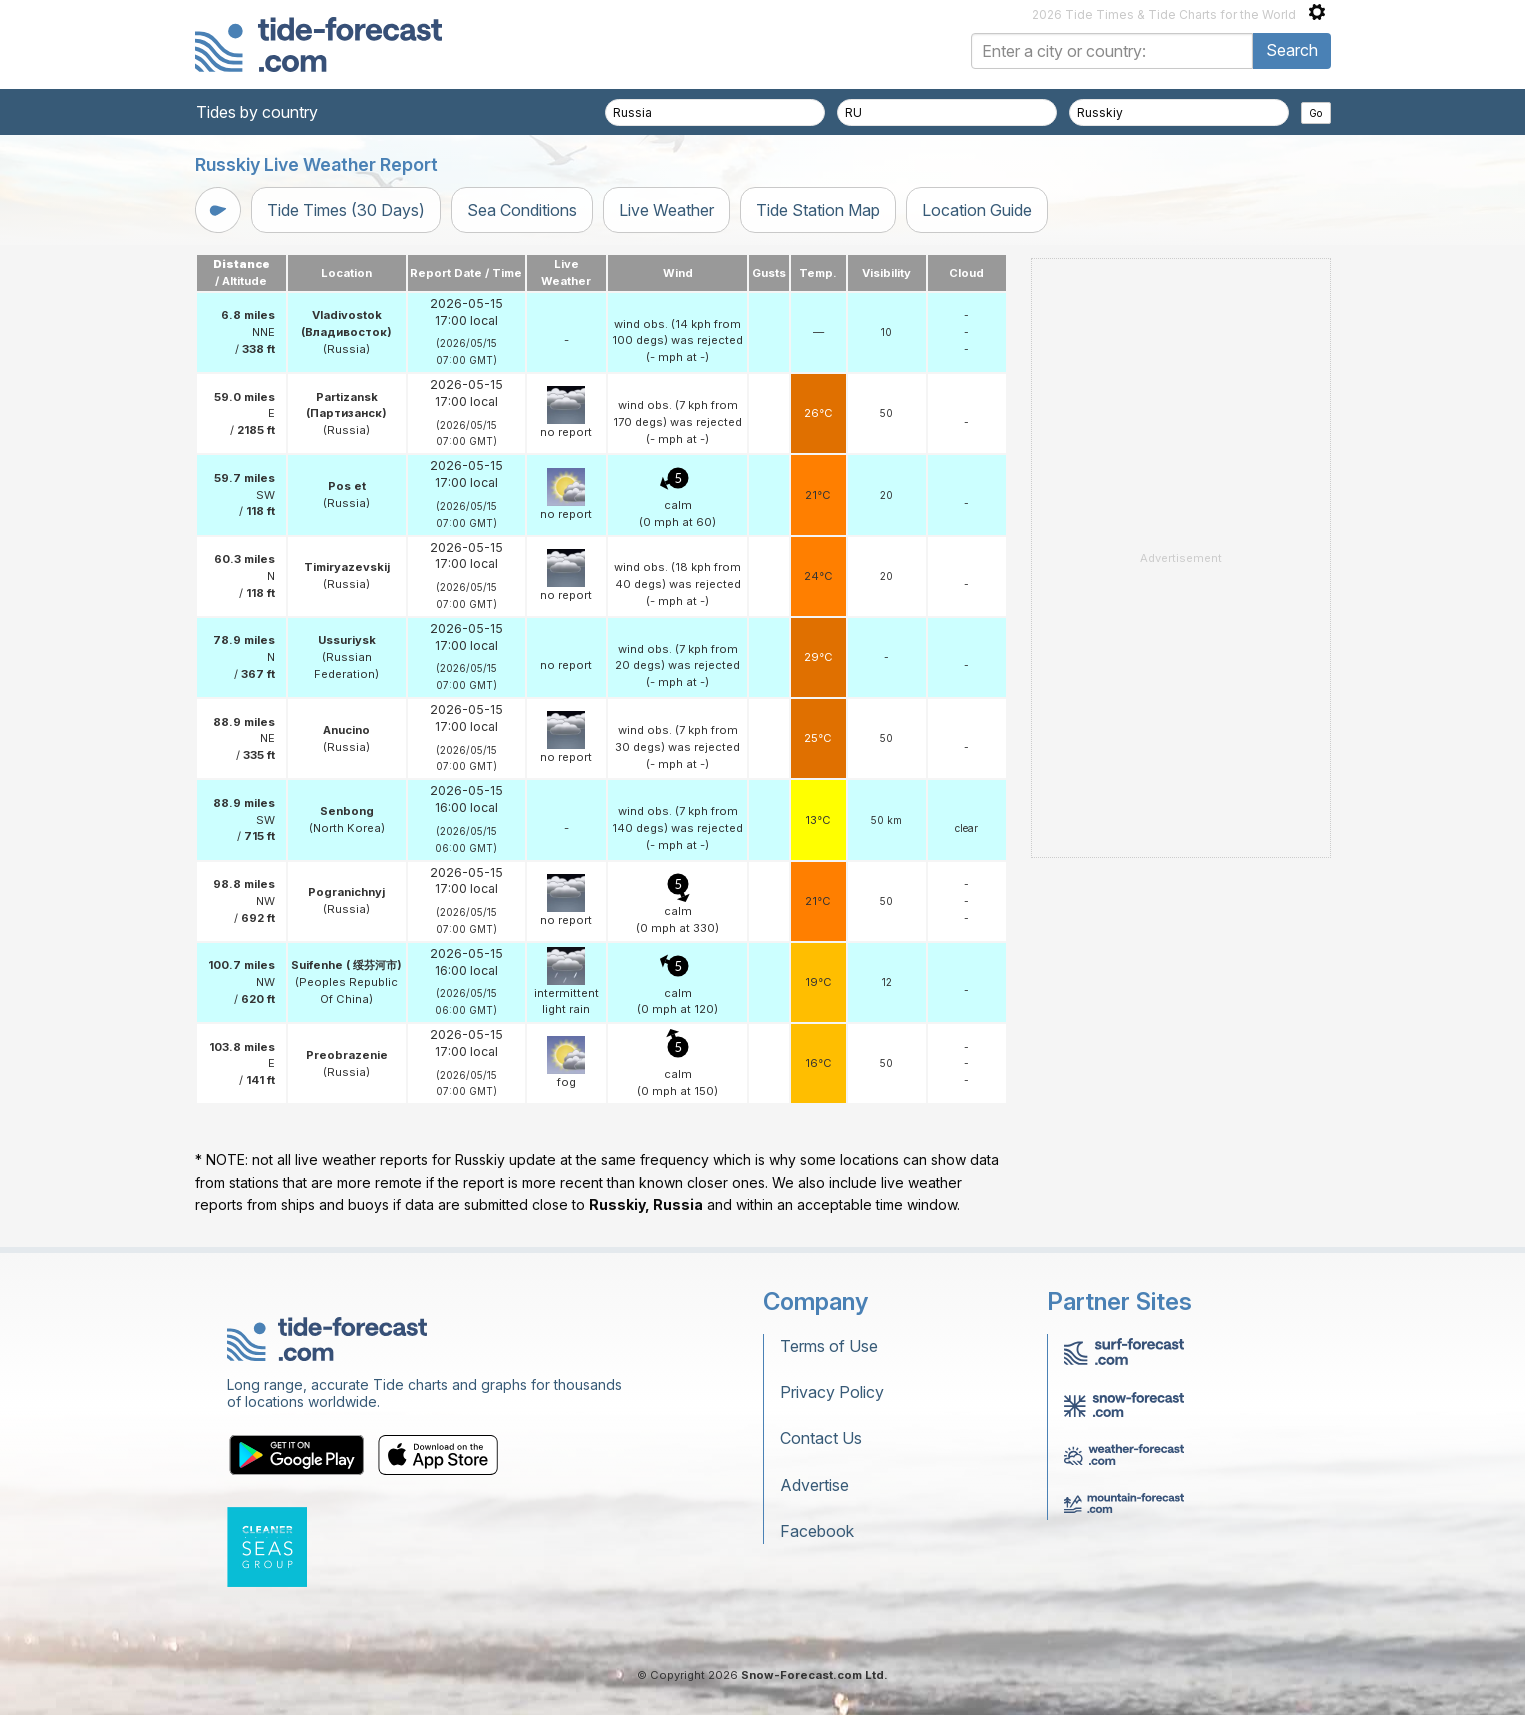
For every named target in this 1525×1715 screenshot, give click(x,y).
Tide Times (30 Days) (346, 210)
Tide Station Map (818, 210)
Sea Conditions (522, 210)
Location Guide (977, 210)
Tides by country (257, 112)
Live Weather (666, 210)
